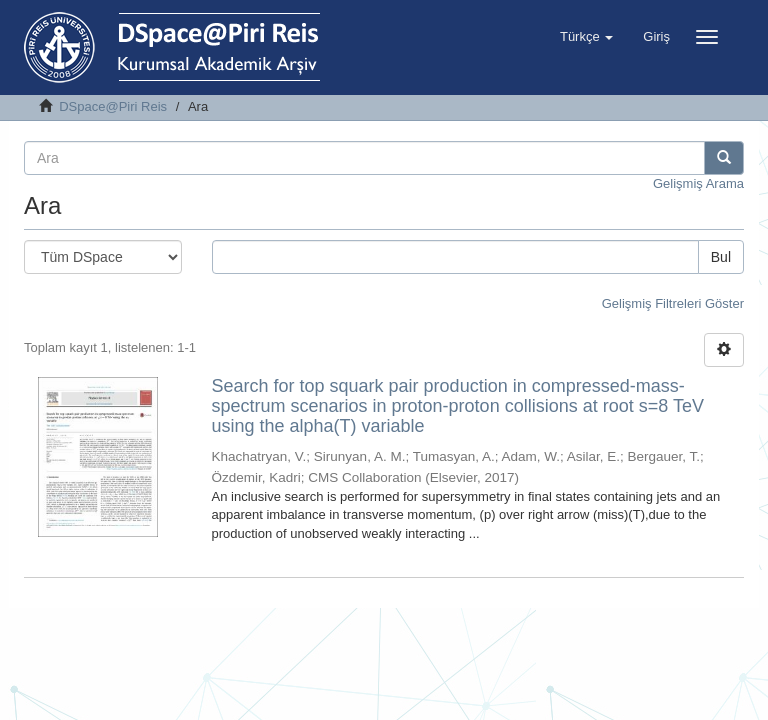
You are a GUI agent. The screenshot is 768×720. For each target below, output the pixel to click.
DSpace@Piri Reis (113, 106)
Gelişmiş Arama (698, 183)
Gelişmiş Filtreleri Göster (673, 303)
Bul (721, 257)
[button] (586, 37)
